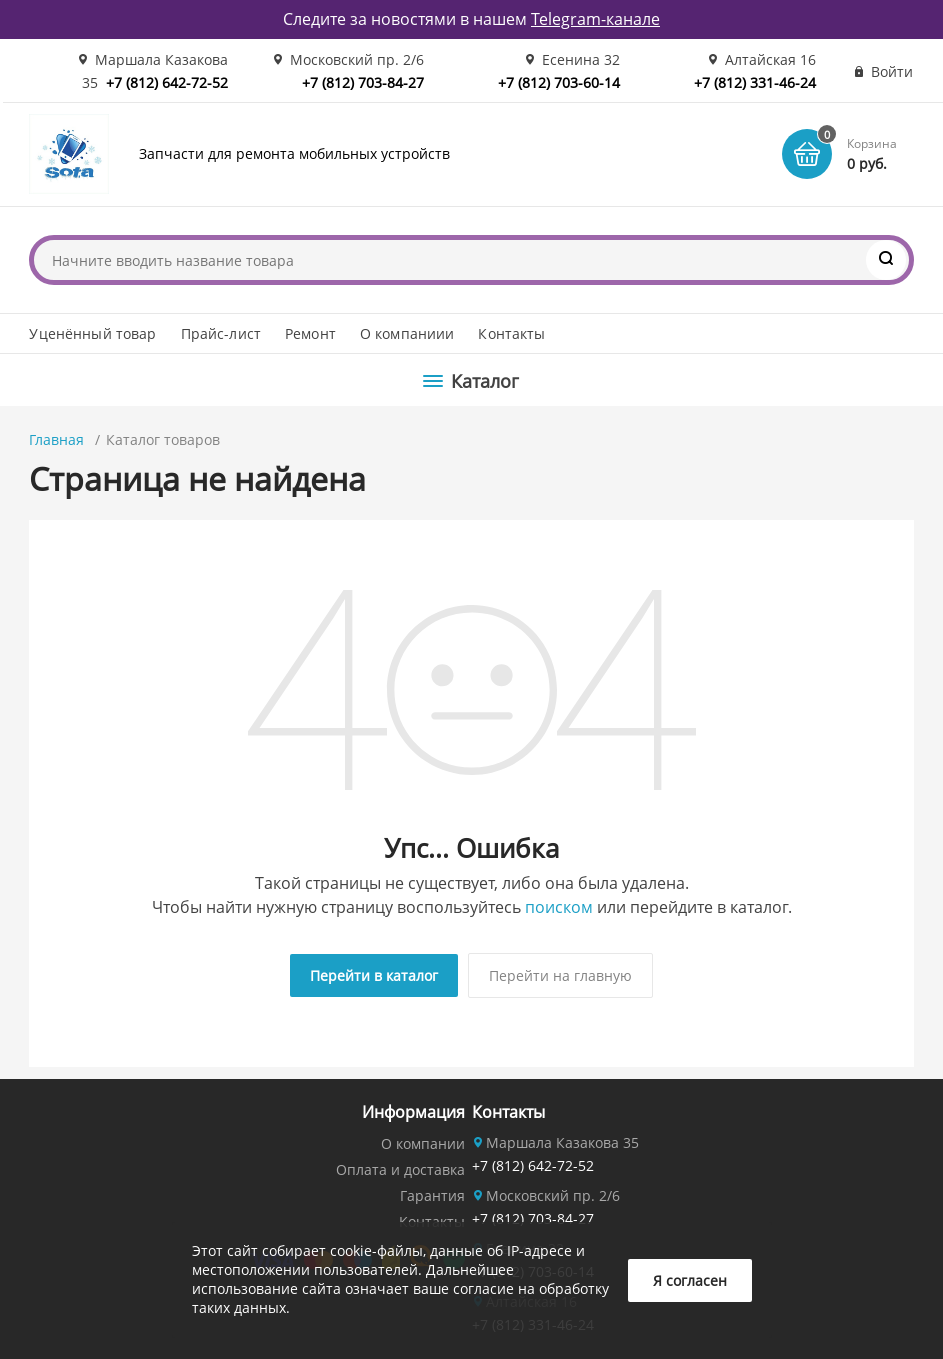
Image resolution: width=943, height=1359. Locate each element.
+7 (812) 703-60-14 (559, 82)
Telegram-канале (595, 19)
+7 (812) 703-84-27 (363, 82)
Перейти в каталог (374, 975)
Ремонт (310, 333)
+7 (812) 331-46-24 (755, 82)
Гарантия (432, 1195)
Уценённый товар (92, 333)
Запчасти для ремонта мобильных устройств (294, 153)
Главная (56, 439)
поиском (559, 907)
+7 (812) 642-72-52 (167, 82)
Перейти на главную (560, 975)
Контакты (511, 333)
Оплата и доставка (400, 1169)
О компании (423, 1143)
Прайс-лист (221, 333)
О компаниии (407, 333)
